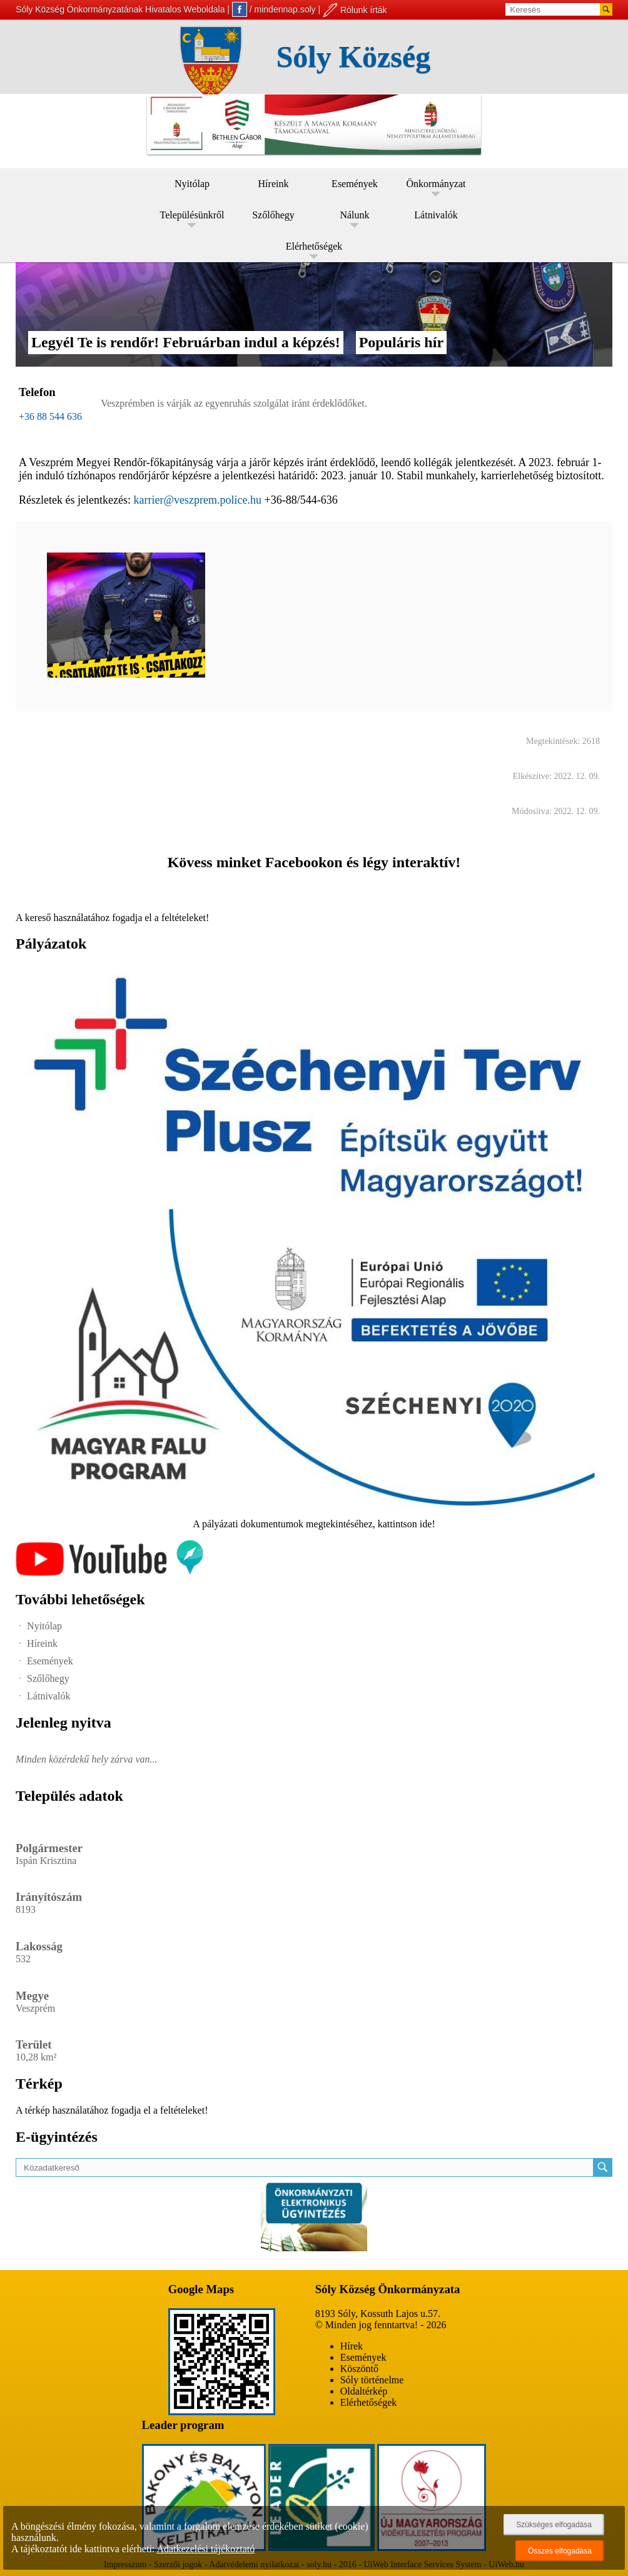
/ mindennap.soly (274, 9)
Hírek (351, 2346)
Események (355, 183)
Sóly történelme (372, 2380)
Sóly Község (353, 56)
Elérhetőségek (314, 246)
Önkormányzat (435, 183)
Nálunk (354, 215)
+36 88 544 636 (50, 416)
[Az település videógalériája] (109, 1572)
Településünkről (192, 215)
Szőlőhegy (273, 215)
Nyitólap (192, 183)
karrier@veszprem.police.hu (198, 500)
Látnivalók (435, 215)
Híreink (273, 183)
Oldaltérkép (364, 2391)
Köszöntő (359, 2368)
